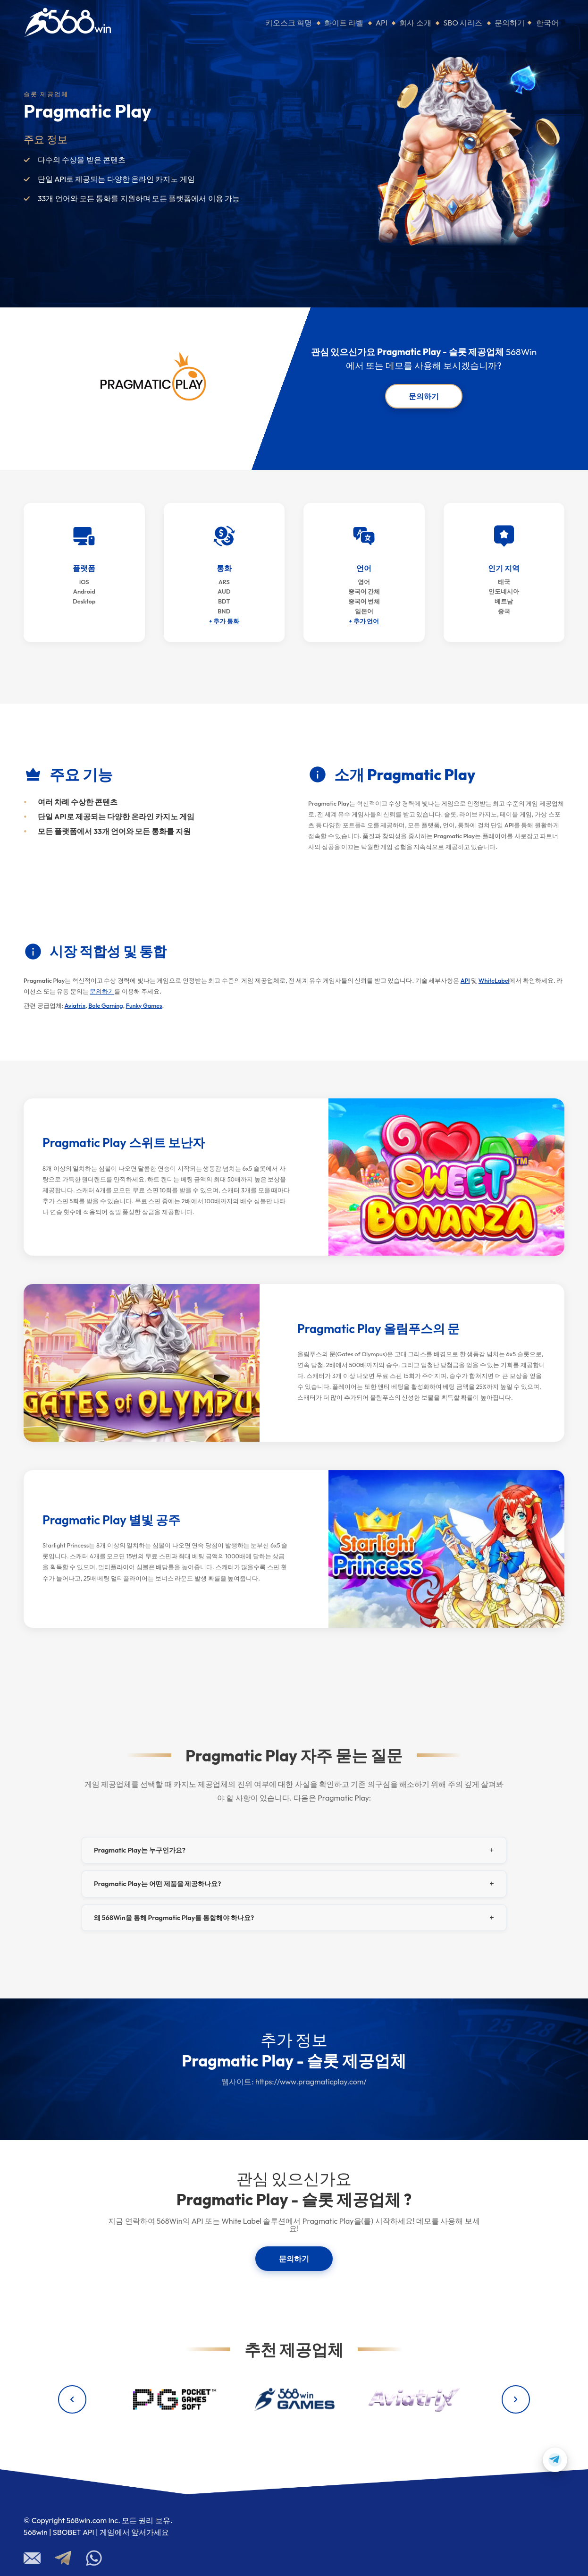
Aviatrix (75, 1005)
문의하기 (510, 22)
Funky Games (144, 1005)
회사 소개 (415, 22)
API (381, 22)
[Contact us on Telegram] (555, 2460)
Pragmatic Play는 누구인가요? (139, 1850)
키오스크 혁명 (288, 22)
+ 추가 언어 (364, 621)
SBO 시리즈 (462, 22)
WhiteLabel (494, 980)
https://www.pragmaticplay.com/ (311, 2081)
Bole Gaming (105, 1005)
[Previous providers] (72, 2399)
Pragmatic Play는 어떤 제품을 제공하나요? (157, 1883)
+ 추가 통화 (224, 621)
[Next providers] (516, 2399)
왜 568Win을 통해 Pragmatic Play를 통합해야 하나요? (174, 1917)
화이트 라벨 (343, 22)
